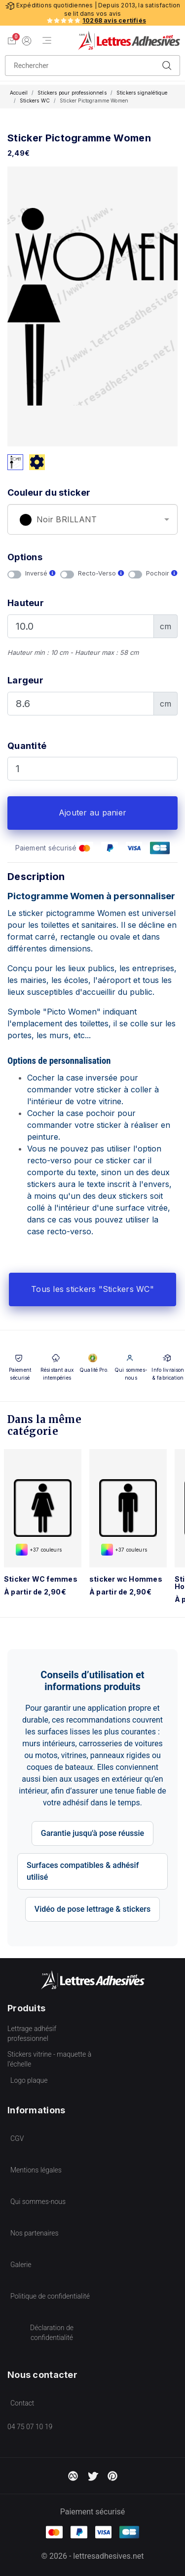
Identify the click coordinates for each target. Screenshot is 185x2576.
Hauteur (25, 603)
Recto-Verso (101, 573)
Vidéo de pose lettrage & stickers (92, 1909)
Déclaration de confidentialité (52, 2332)
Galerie (21, 2265)
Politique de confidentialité (50, 2296)
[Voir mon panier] (12, 40)
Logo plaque (28, 2080)
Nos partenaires (34, 2233)
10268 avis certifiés (114, 20)
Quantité (26, 746)
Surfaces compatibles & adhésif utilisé (83, 1871)
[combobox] (92, 519)
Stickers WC (35, 100)
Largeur (25, 680)
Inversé (40, 573)
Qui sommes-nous (38, 2201)
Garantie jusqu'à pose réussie (92, 1833)
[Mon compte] (27, 40)
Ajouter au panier (92, 812)
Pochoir (162, 573)
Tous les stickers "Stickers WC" (92, 1289)
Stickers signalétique (141, 93)
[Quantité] (92, 768)
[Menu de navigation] (47, 40)
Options (24, 557)
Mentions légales (36, 2170)
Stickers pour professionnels (71, 93)
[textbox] (92, 519)
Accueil (19, 93)
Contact (22, 2403)
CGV (17, 2138)
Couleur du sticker (48, 492)
